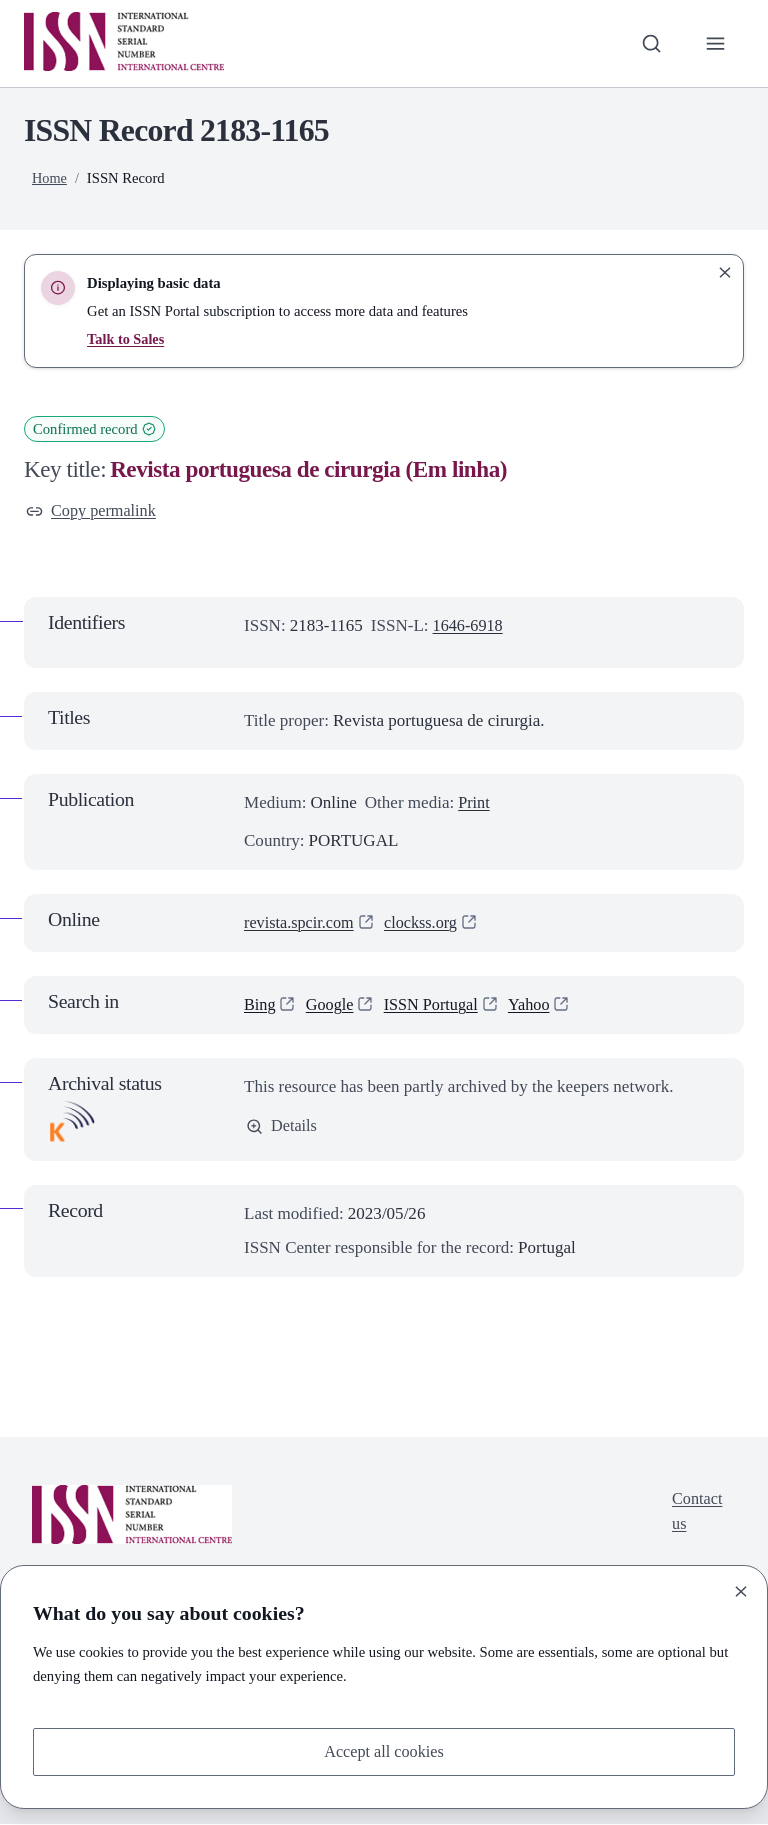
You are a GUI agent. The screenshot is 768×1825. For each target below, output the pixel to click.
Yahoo (539, 1006)
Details (282, 1128)
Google (332, 1006)
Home (50, 178)
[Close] (741, 1590)
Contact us (695, 1514)
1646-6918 (470, 627)
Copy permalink (93, 511)
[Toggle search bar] (649, 43)
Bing (260, 1006)
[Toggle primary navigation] (715, 43)
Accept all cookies (384, 1750)
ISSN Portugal (437, 1006)
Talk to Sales (126, 339)
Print (474, 803)
